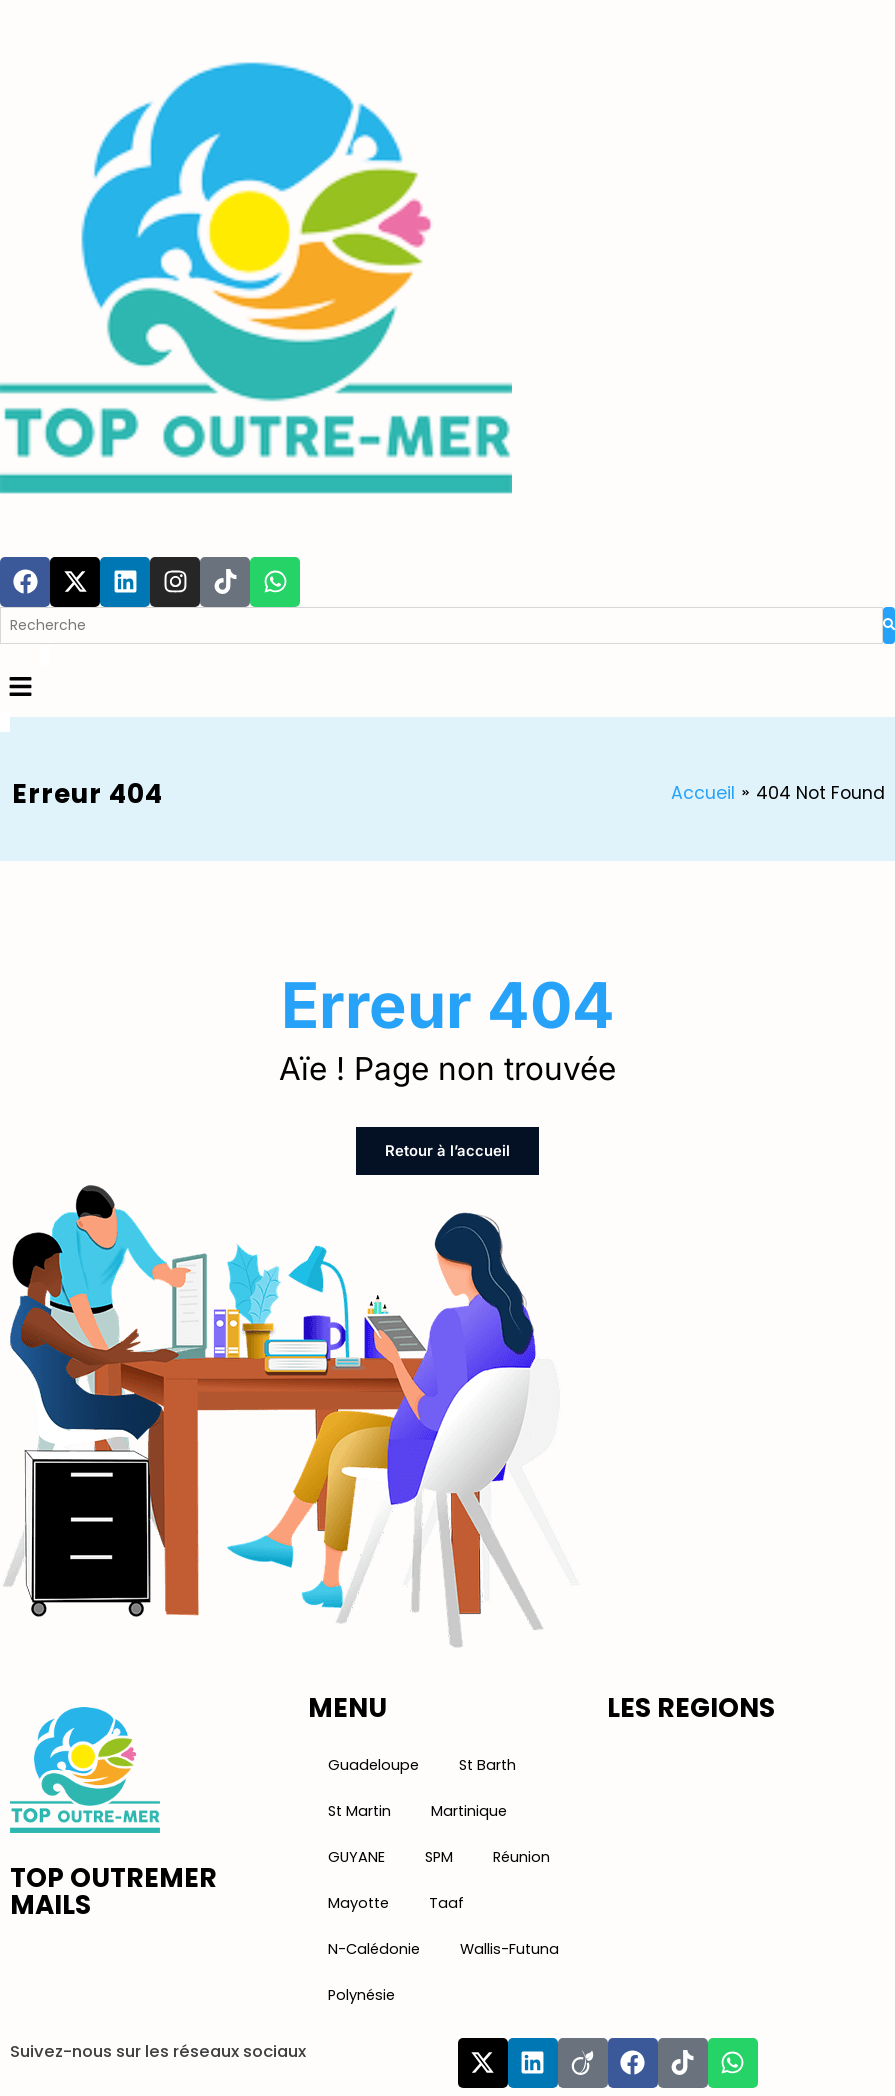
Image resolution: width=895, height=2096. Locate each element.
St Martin (359, 1809)
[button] (447, 688)
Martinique (467, 1809)
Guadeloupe (371, 1763)
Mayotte (357, 1901)
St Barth (481, 1763)
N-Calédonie (372, 1947)
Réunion (518, 1855)
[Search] (441, 625)
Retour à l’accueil (448, 1150)
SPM (436, 1855)
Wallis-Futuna (504, 1947)
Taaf (443, 1901)
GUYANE (355, 1855)
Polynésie (360, 1993)
